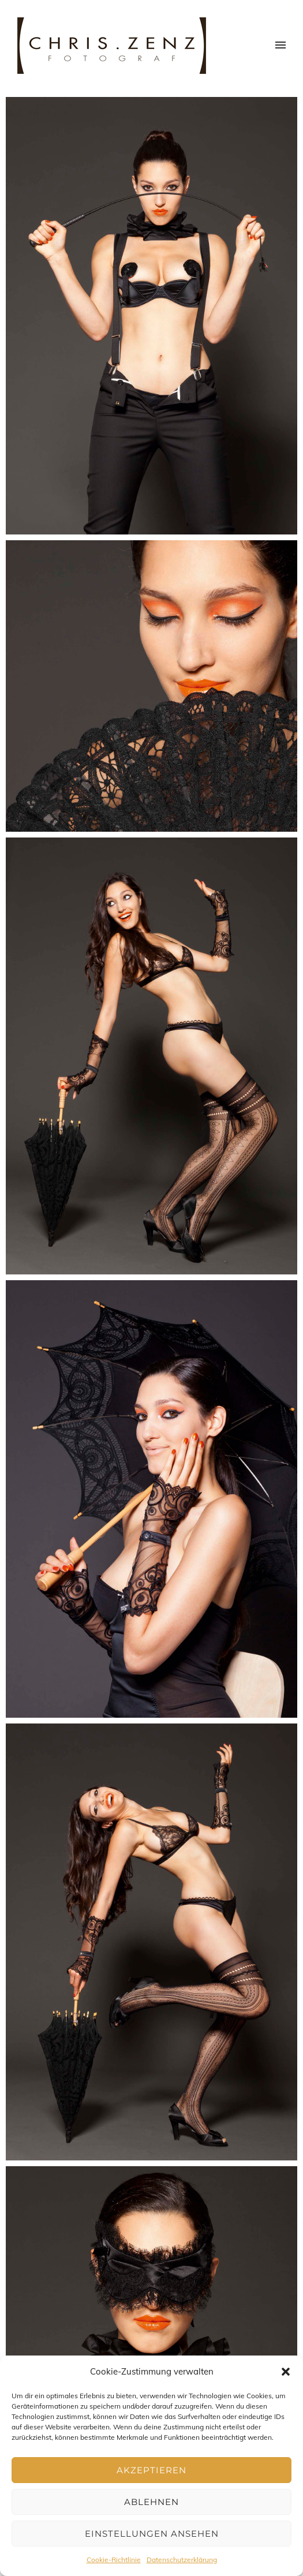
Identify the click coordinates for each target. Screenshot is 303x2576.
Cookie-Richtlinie (114, 2559)
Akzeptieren (151, 2470)
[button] (285, 2371)
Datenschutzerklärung (182, 2559)
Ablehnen (151, 2501)
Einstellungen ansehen (152, 2533)
